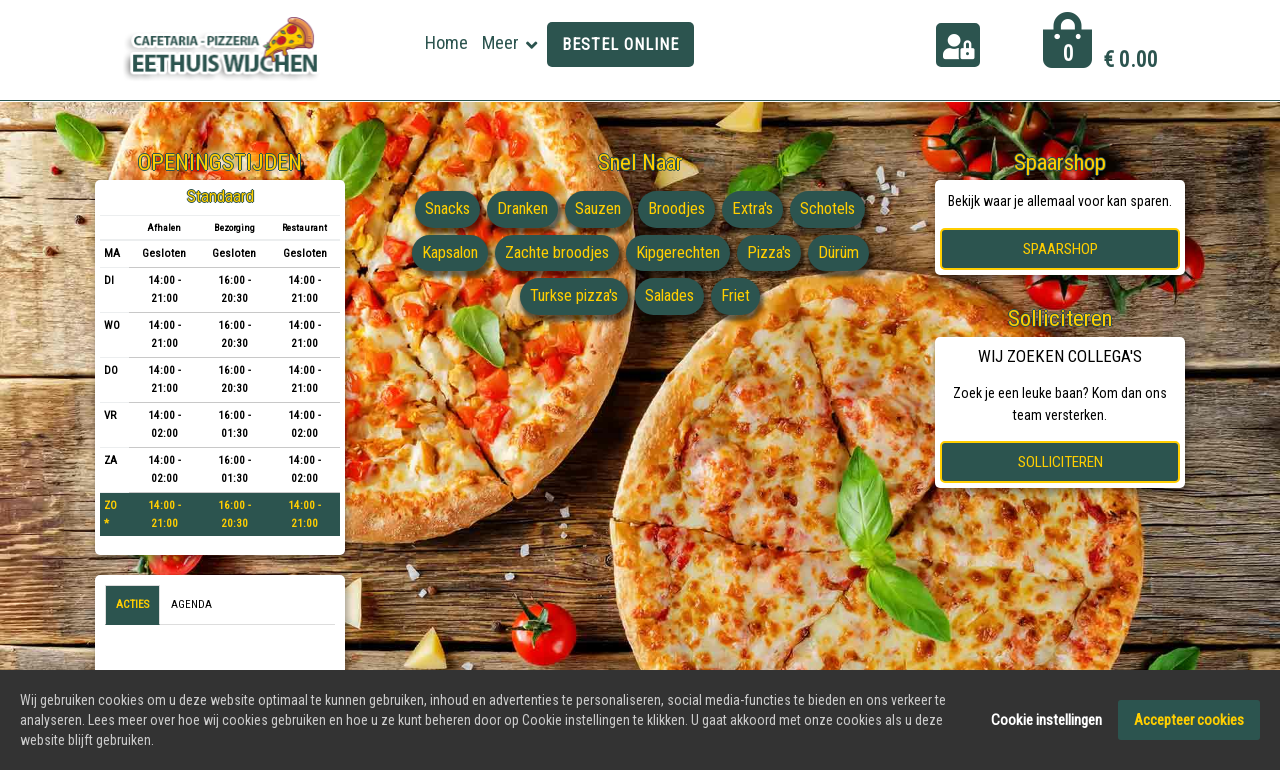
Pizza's (774, 253)
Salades (671, 296)
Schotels (834, 209)
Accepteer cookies (1189, 720)
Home (446, 42)
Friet (740, 296)
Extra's (756, 209)
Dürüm (846, 253)
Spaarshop (1060, 249)
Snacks (442, 209)
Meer (500, 42)
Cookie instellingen (1046, 720)
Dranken (520, 209)
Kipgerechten (680, 253)
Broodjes (679, 209)
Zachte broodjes (555, 253)
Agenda (191, 604)
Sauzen (598, 209)
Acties (132, 604)
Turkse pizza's (571, 296)
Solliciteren (1060, 462)
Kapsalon (444, 253)
